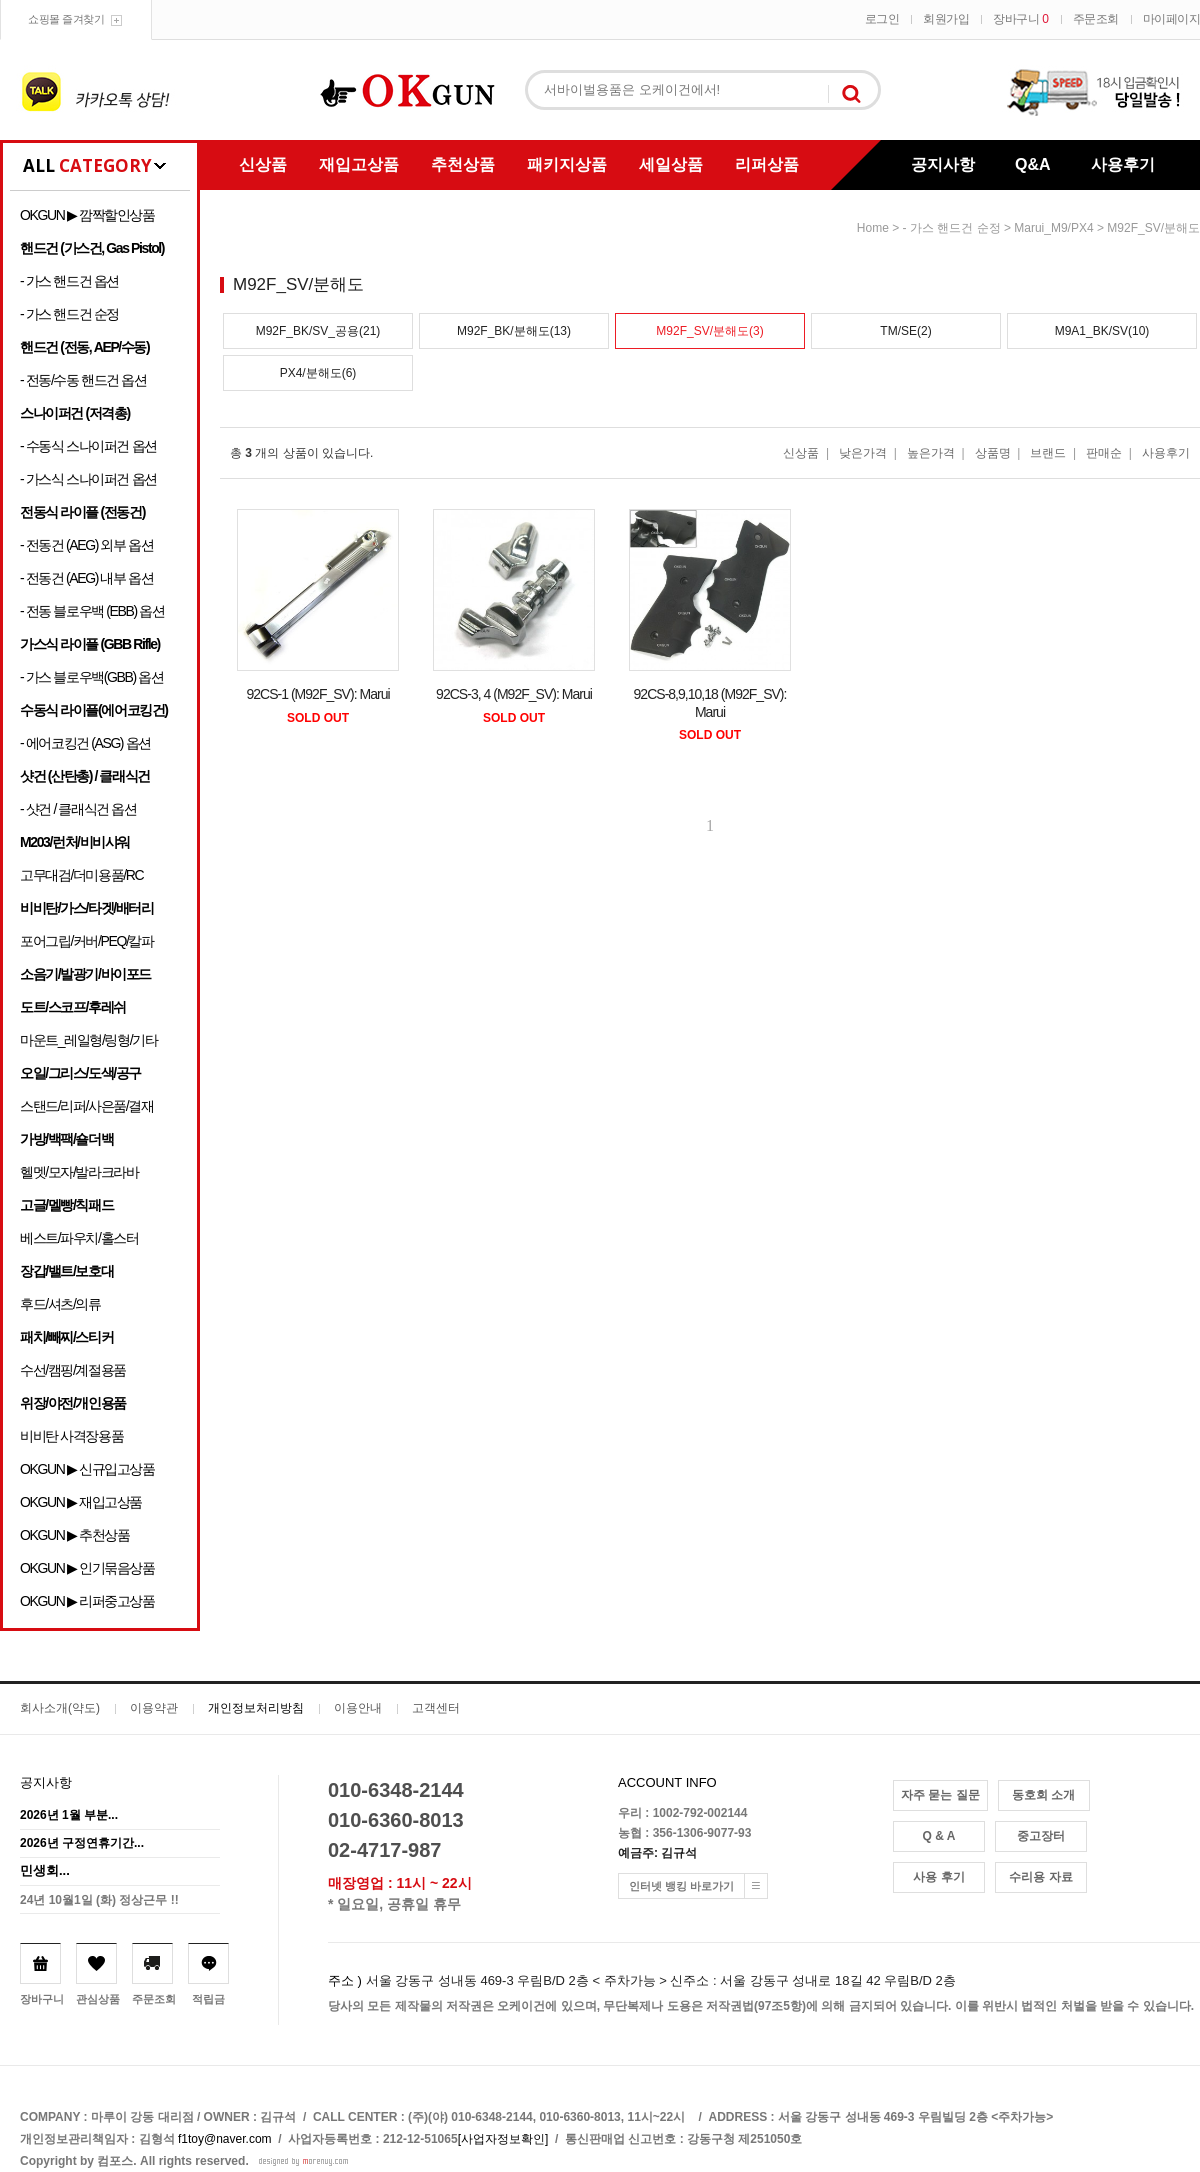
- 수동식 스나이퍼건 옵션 (88, 446)
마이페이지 (1172, 19)
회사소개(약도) (60, 1708)
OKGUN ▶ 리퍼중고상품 (87, 1601)
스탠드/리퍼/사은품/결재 (86, 1106)
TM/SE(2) (905, 331)
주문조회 (1096, 19)
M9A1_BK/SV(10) (1102, 331)
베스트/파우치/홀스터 (79, 1238)
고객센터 (436, 1708)
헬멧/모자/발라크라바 (79, 1172)
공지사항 (943, 164)
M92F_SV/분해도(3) (709, 331)
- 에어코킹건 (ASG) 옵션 (85, 743)
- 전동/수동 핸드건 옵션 (83, 380)
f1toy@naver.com (225, 2139)
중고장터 (1041, 1836)
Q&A (1033, 164)
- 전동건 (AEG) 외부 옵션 (86, 545)
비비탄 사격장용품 (71, 1436)
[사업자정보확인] (503, 2139)
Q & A (939, 1836)
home (873, 228)
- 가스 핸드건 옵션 (69, 281)
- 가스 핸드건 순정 (69, 314)
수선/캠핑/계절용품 (73, 1370)
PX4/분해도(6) (318, 373)
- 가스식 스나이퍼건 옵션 (88, 479)
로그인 (882, 19)
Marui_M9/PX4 (1053, 228)
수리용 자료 (1040, 1877)
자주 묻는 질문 (940, 1795)
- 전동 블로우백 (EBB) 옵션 (92, 611)
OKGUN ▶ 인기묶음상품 (87, 1568)
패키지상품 (567, 164)
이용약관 (154, 1708)
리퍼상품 (767, 164)
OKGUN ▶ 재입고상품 (81, 1502)
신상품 (263, 164)
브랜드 (1048, 453)
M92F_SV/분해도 (1153, 228)
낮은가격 (863, 453)
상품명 (993, 453)
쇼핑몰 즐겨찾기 (66, 19)
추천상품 (463, 164)
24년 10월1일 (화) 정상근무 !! (99, 1900)
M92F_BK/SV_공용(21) (318, 331)
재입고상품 (359, 164)
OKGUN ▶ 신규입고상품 (87, 1469)
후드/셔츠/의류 (60, 1304)
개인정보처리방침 (256, 1708)
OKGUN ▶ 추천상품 (74, 1535)
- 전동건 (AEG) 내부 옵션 (86, 578)
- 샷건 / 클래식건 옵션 (78, 809)
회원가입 (946, 19)
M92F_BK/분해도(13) (514, 331)
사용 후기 (938, 1877)
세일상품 (671, 164)
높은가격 (931, 453)
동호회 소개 (1043, 1795)
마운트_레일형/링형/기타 (88, 1040)
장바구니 (1020, 19)
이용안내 (358, 1708)
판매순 (1104, 453)
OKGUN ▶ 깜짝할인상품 (87, 215)
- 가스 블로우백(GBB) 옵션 (91, 677)
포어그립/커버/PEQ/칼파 (87, 941)
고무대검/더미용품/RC (81, 875)
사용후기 (1123, 164)
